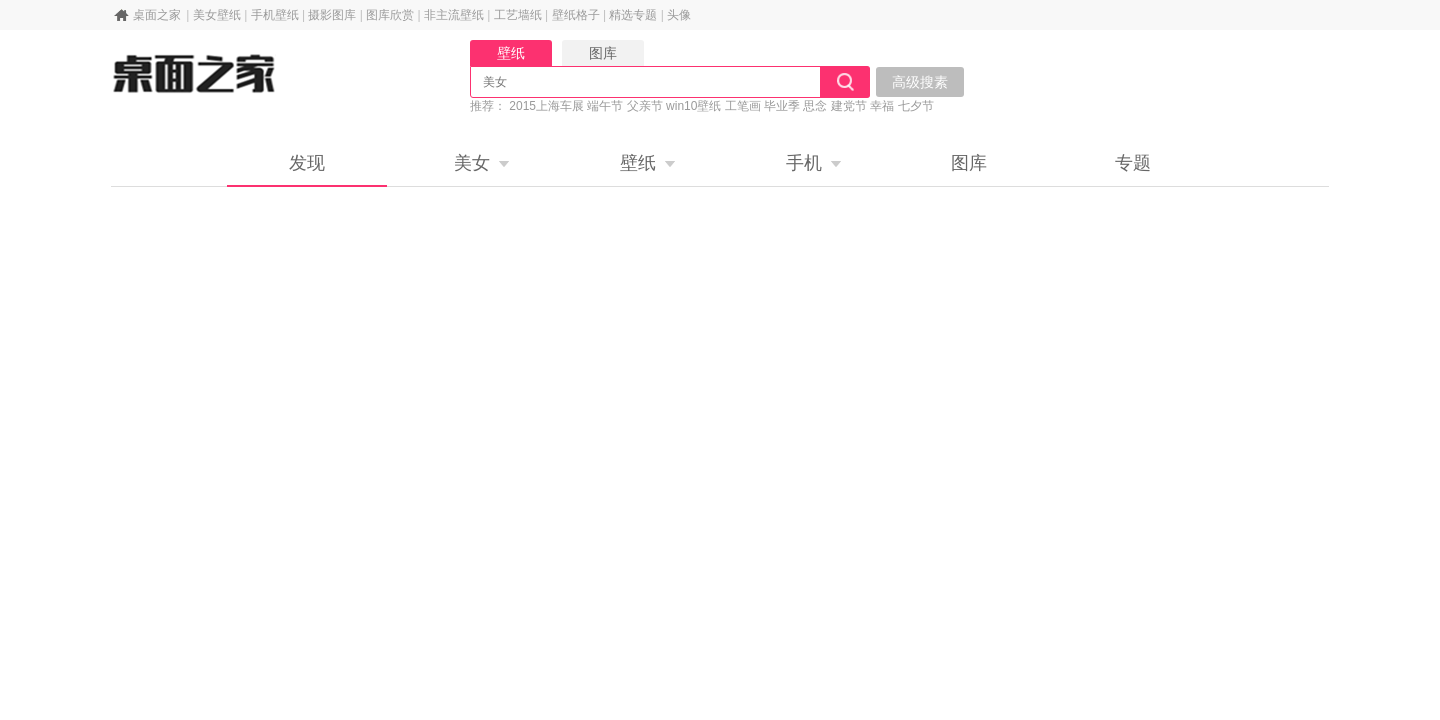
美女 (472, 163)
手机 (804, 163)
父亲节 (645, 106)
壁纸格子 (576, 15)
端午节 (605, 106)
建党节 (849, 106)
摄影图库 (332, 15)
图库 (969, 163)
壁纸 (638, 163)
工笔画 (743, 106)
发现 (307, 163)
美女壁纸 (217, 15)
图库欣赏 (390, 15)
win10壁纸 (693, 106)
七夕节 (916, 106)
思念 (815, 106)
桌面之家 (157, 15)
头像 (679, 15)
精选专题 (633, 15)
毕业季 (782, 106)
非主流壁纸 (454, 15)
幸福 (882, 106)
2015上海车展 (546, 106)
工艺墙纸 (518, 15)
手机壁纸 (275, 15)
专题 (1133, 163)
